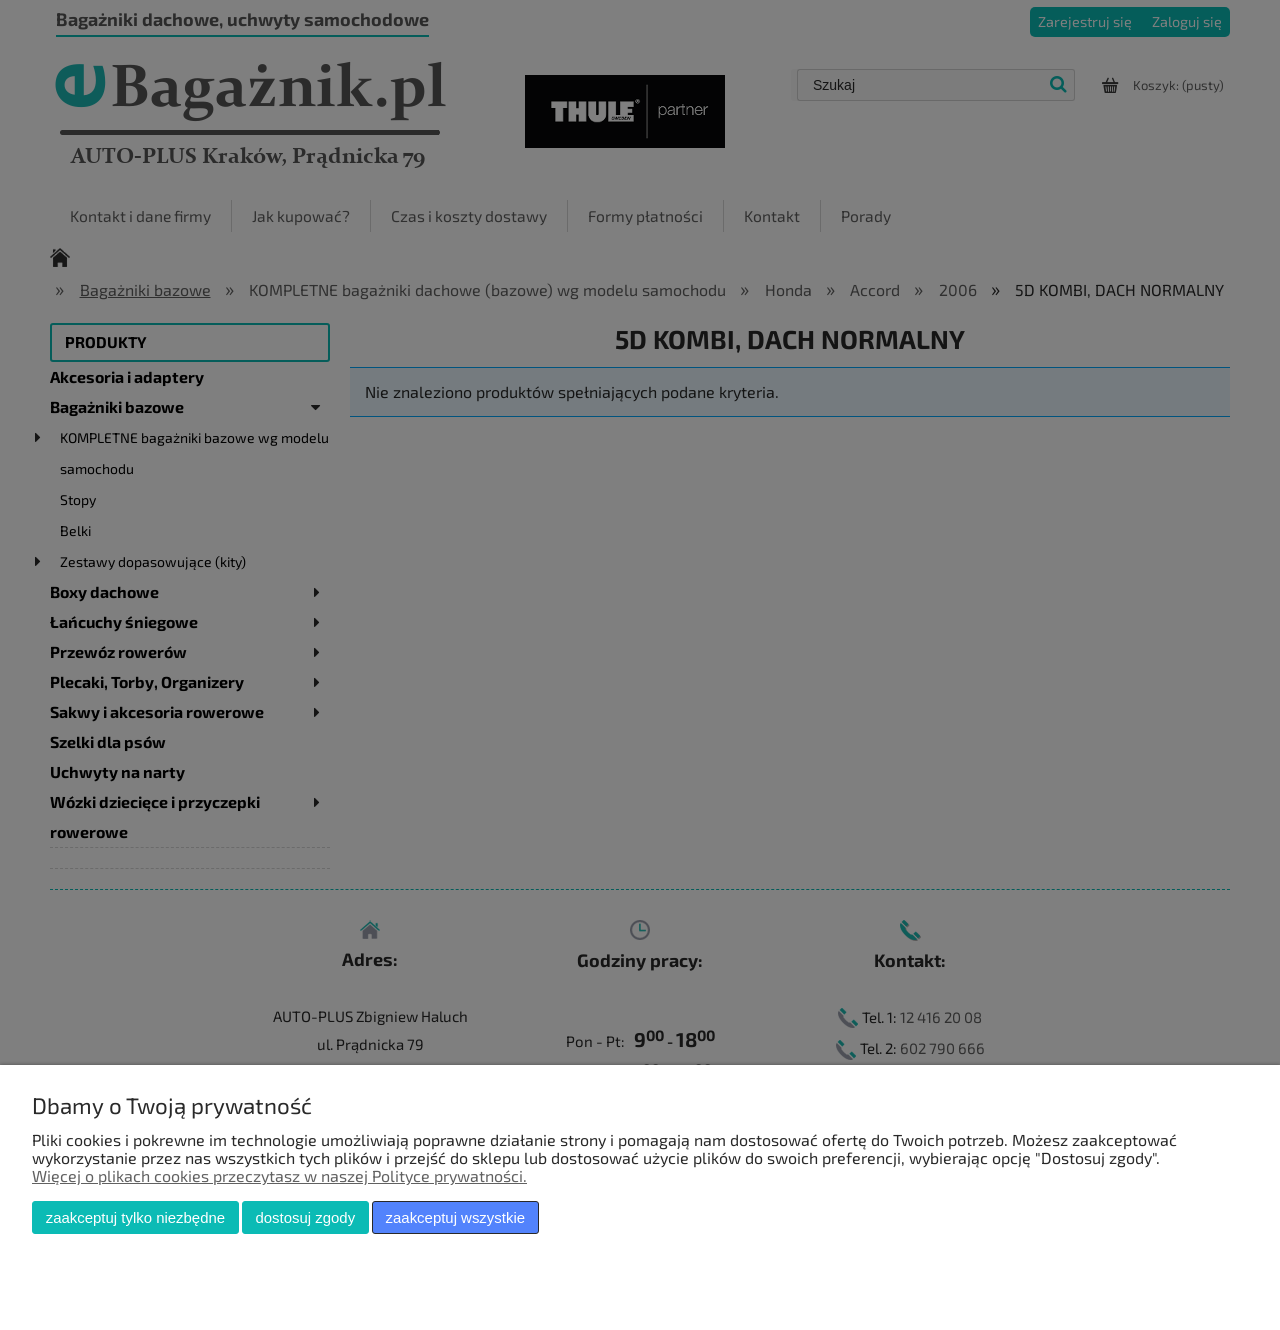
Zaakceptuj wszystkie (455, 1217)
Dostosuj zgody (305, 1217)
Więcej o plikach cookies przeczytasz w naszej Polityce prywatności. (279, 1175)
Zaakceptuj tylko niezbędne (135, 1217)
